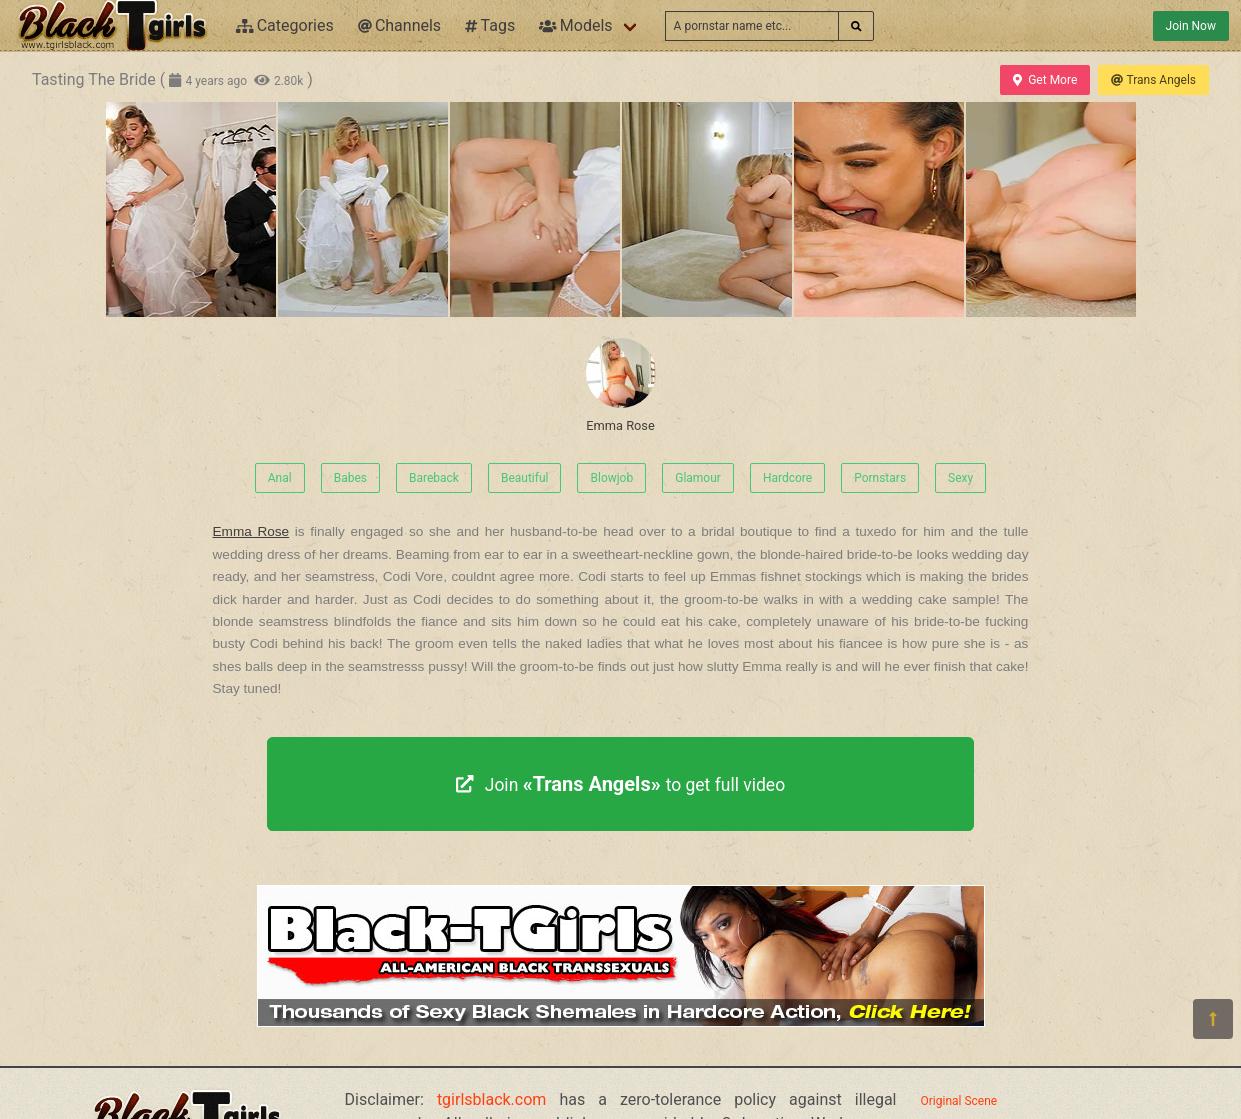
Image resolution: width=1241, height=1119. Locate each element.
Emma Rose (621, 385)
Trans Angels (1153, 80)
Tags (490, 25)
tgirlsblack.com (492, 1099)
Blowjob (611, 478)
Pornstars (880, 478)
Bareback (434, 478)
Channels (399, 25)
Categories (285, 25)
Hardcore (787, 478)
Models (575, 25)
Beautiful (525, 478)
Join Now (1191, 26)
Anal (280, 478)
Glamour (698, 478)
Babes (350, 478)
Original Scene (959, 1101)
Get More (1045, 80)
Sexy (960, 478)
